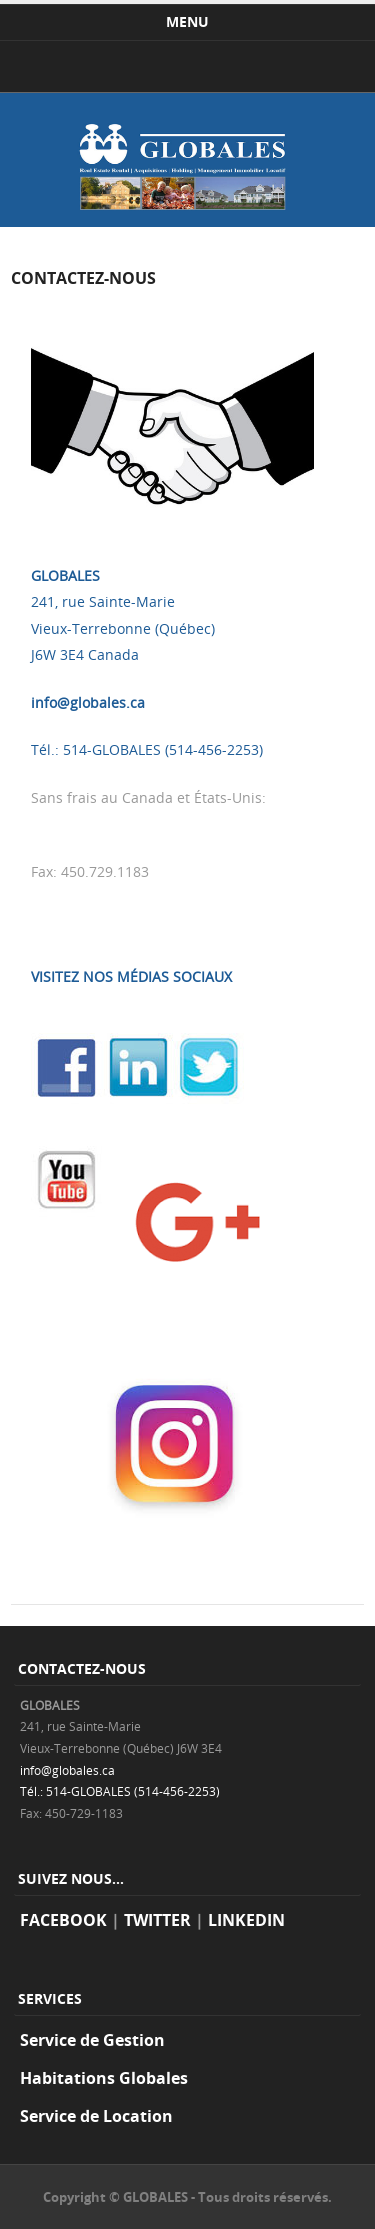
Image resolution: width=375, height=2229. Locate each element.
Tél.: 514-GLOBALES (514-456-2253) (147, 749)
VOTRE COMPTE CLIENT (109, 919)
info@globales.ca (88, 702)
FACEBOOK (63, 1920)
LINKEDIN (246, 1920)
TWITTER (157, 1920)
